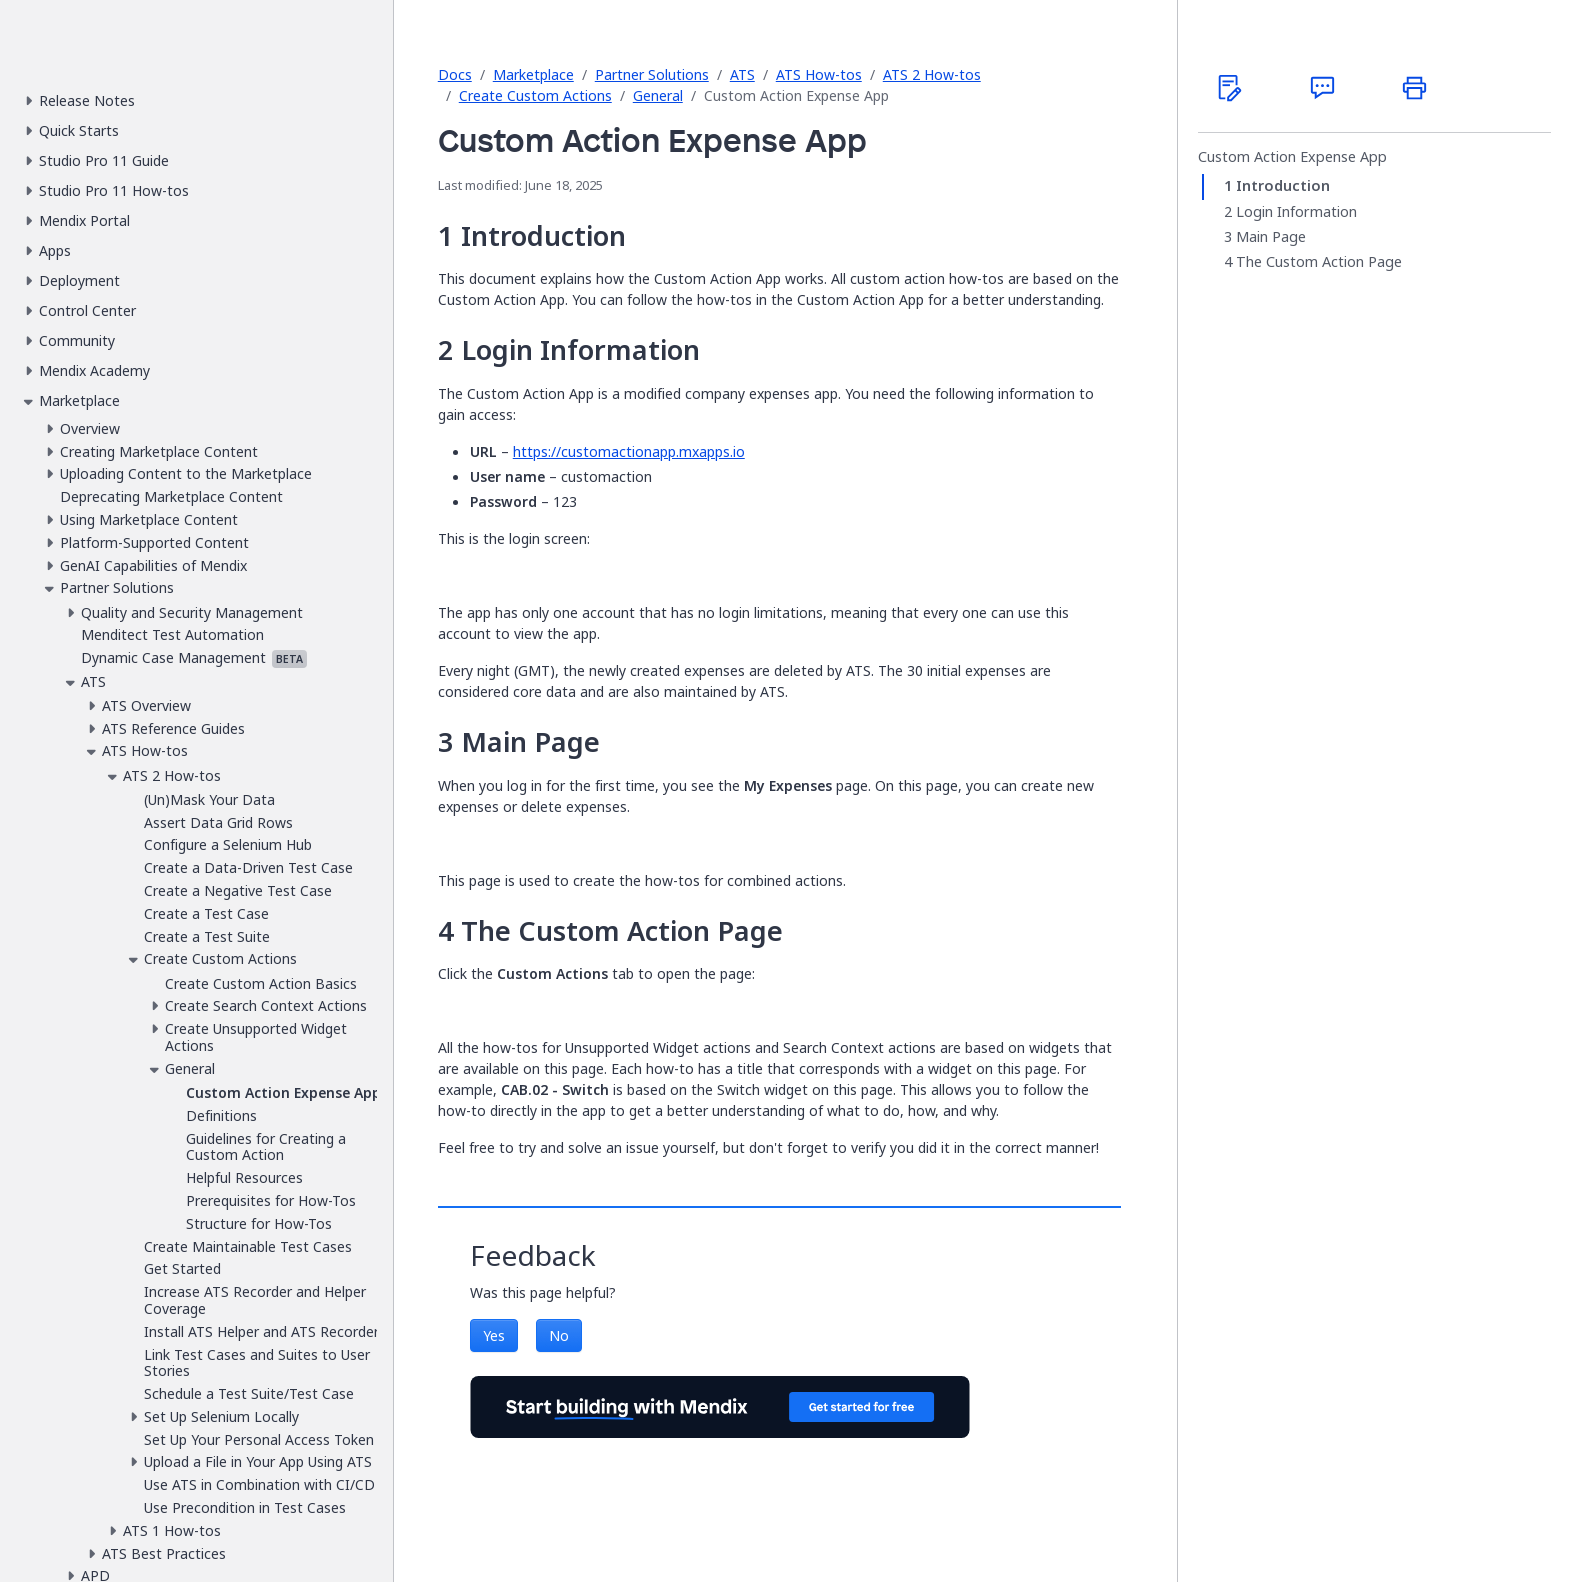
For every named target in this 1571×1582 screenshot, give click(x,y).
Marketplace (533, 74)
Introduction (1283, 186)
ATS (742, 74)
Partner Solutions (652, 74)
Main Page (1271, 237)
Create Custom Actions (535, 95)
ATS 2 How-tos (932, 74)
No (559, 1335)
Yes (494, 1335)
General (658, 95)
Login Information (1296, 212)
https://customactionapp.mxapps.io (629, 451)
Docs (455, 74)
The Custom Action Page (1319, 262)
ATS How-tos (819, 74)
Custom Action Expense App (1292, 157)
